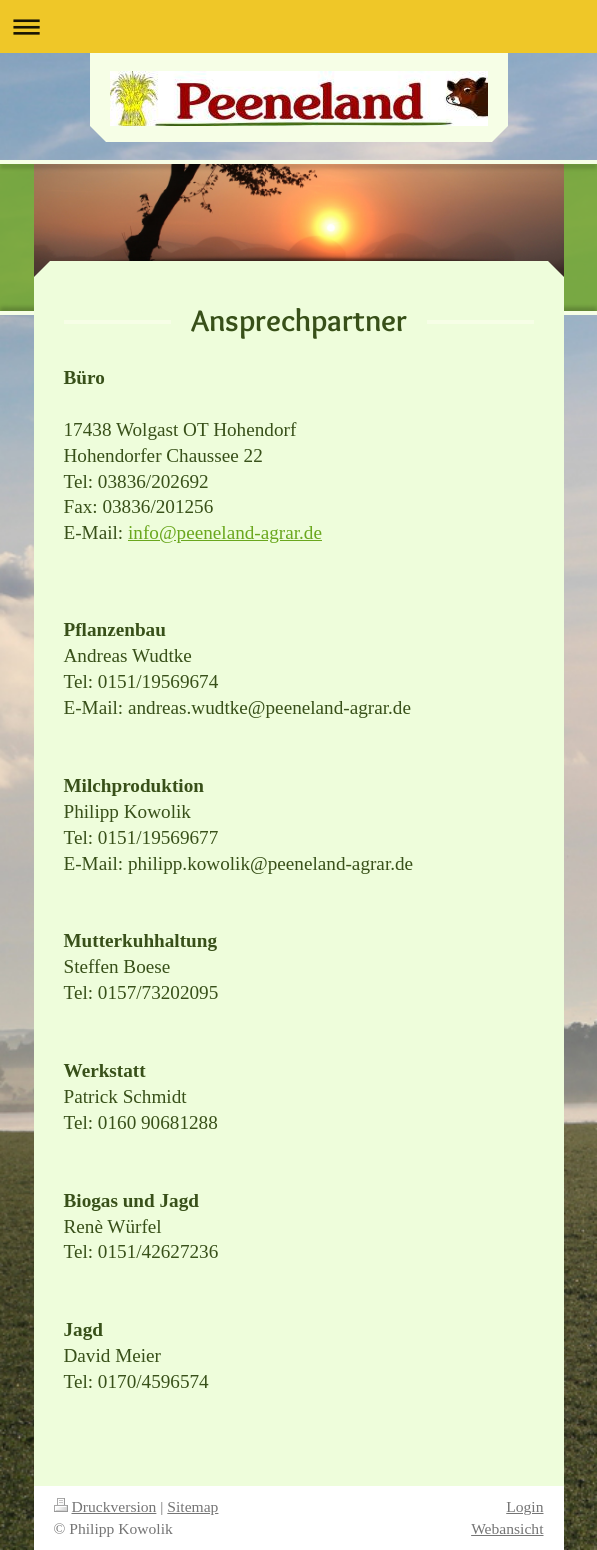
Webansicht (507, 1528)
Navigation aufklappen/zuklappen (298, 26)
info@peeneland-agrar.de (225, 532)
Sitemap (192, 1506)
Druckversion (105, 1506)
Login (524, 1506)
